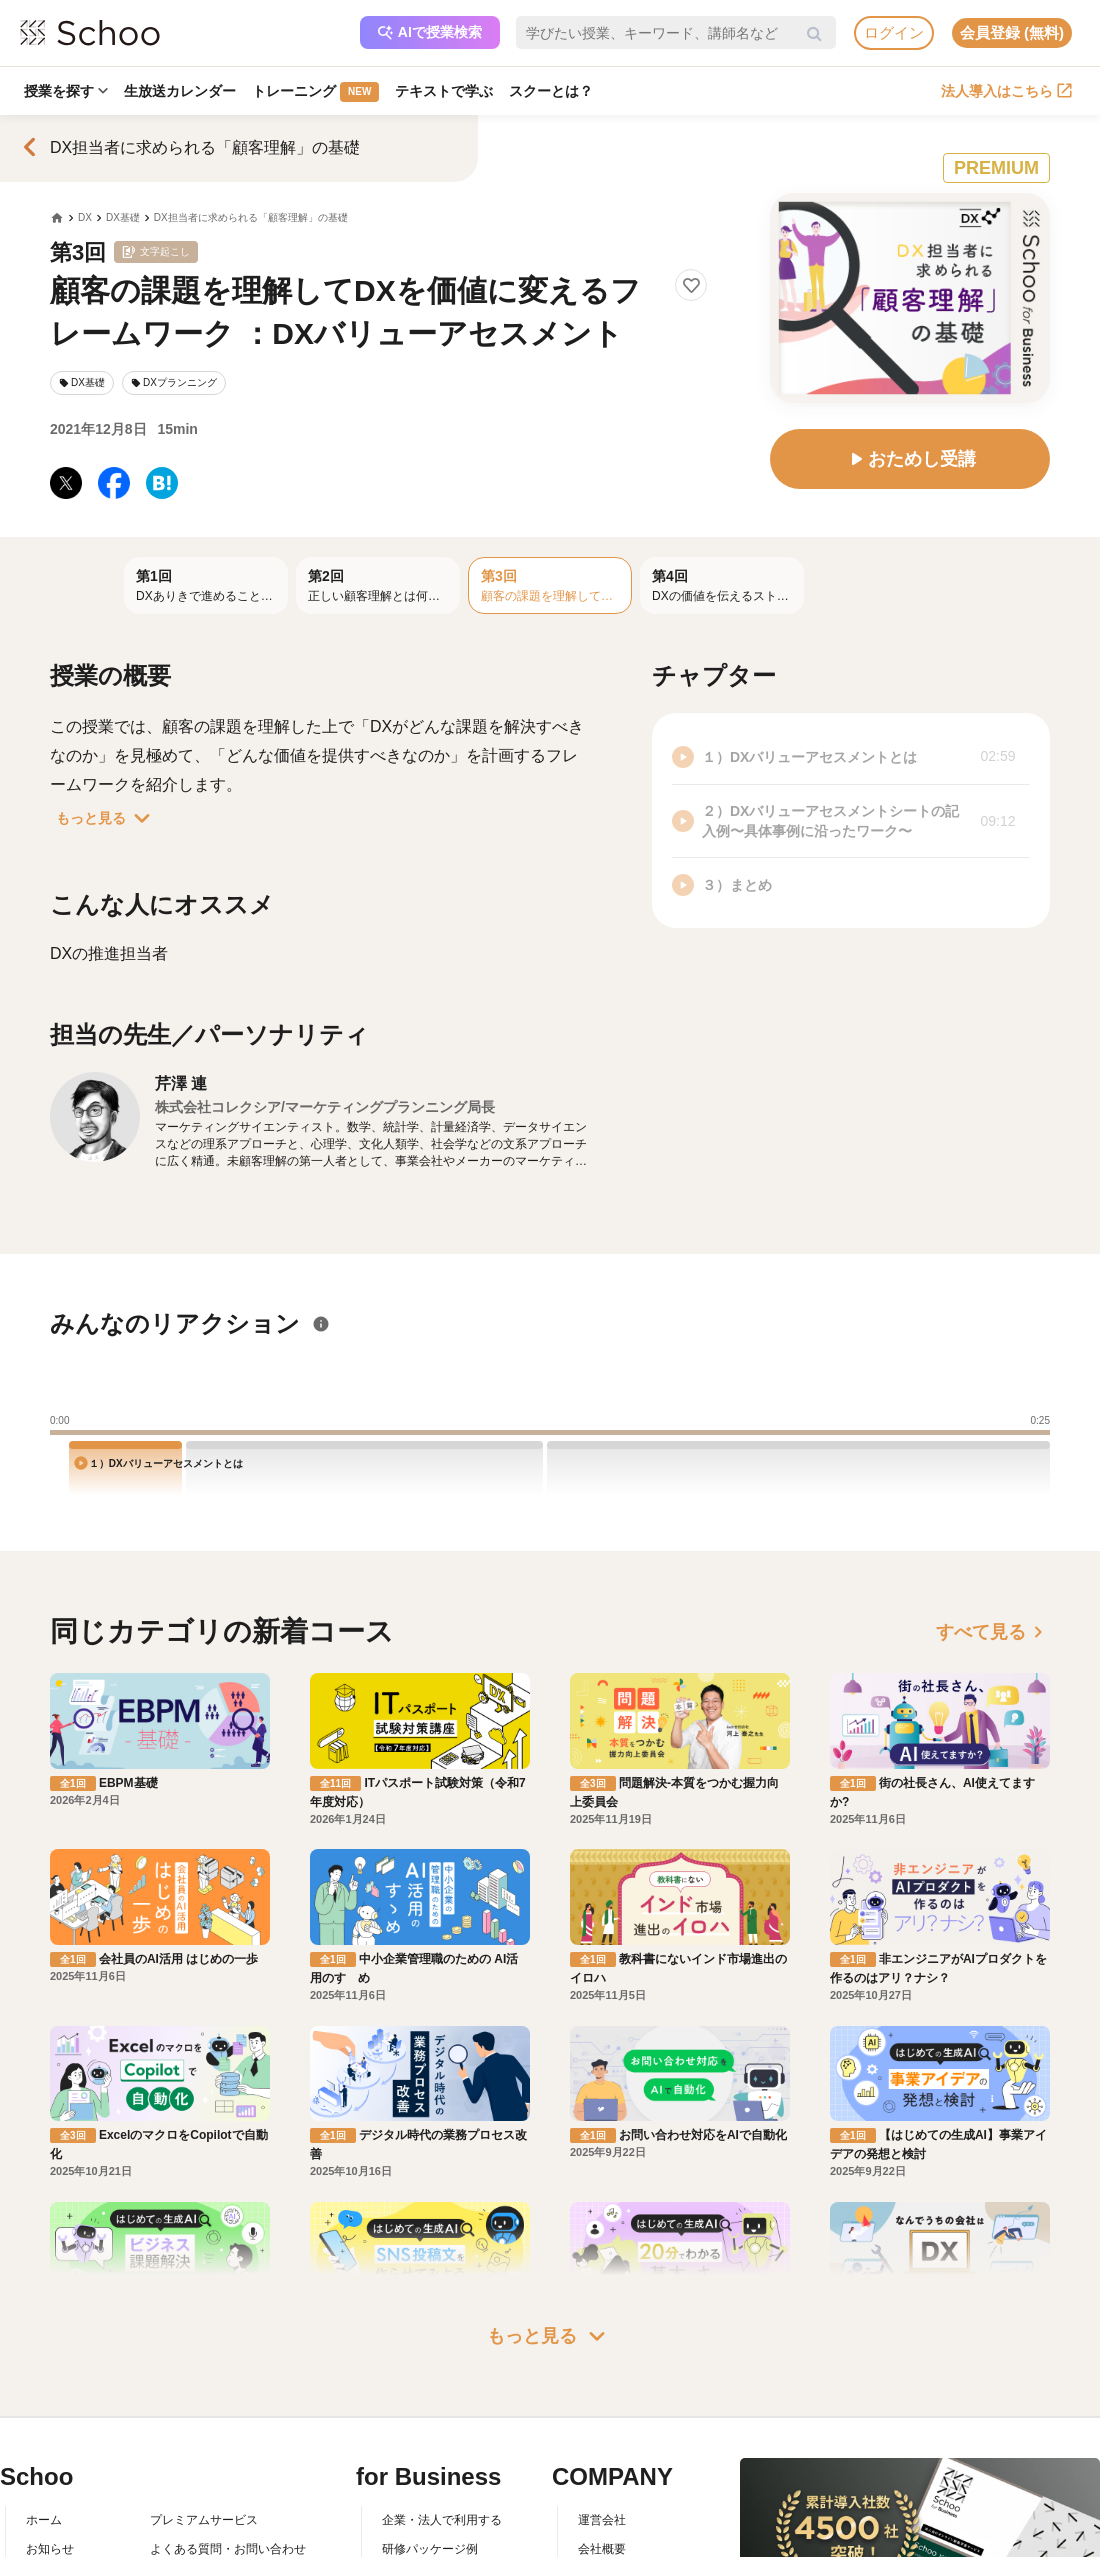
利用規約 (174, 2483)
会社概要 (602, 2455)
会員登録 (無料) (1012, 32)
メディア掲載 (614, 2541)
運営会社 (602, 2426)
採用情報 (602, 2483)
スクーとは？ (551, 91)
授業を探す (66, 91)
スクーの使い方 (68, 2512)
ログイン (894, 32)
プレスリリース (620, 2512)
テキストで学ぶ (444, 91)
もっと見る (107, 818)
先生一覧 (50, 2541)
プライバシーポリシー (210, 2541)
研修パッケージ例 (430, 2455)
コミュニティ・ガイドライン (228, 2512)
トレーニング (315, 92)
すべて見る (993, 1632)
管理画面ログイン (430, 2512)
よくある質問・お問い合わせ (228, 2455)
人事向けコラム (424, 2483)
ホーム (44, 2426)
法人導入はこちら (1006, 91)
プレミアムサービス (204, 2426)
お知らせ (50, 2455)
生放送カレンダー (180, 91)
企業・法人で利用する (442, 2426)
